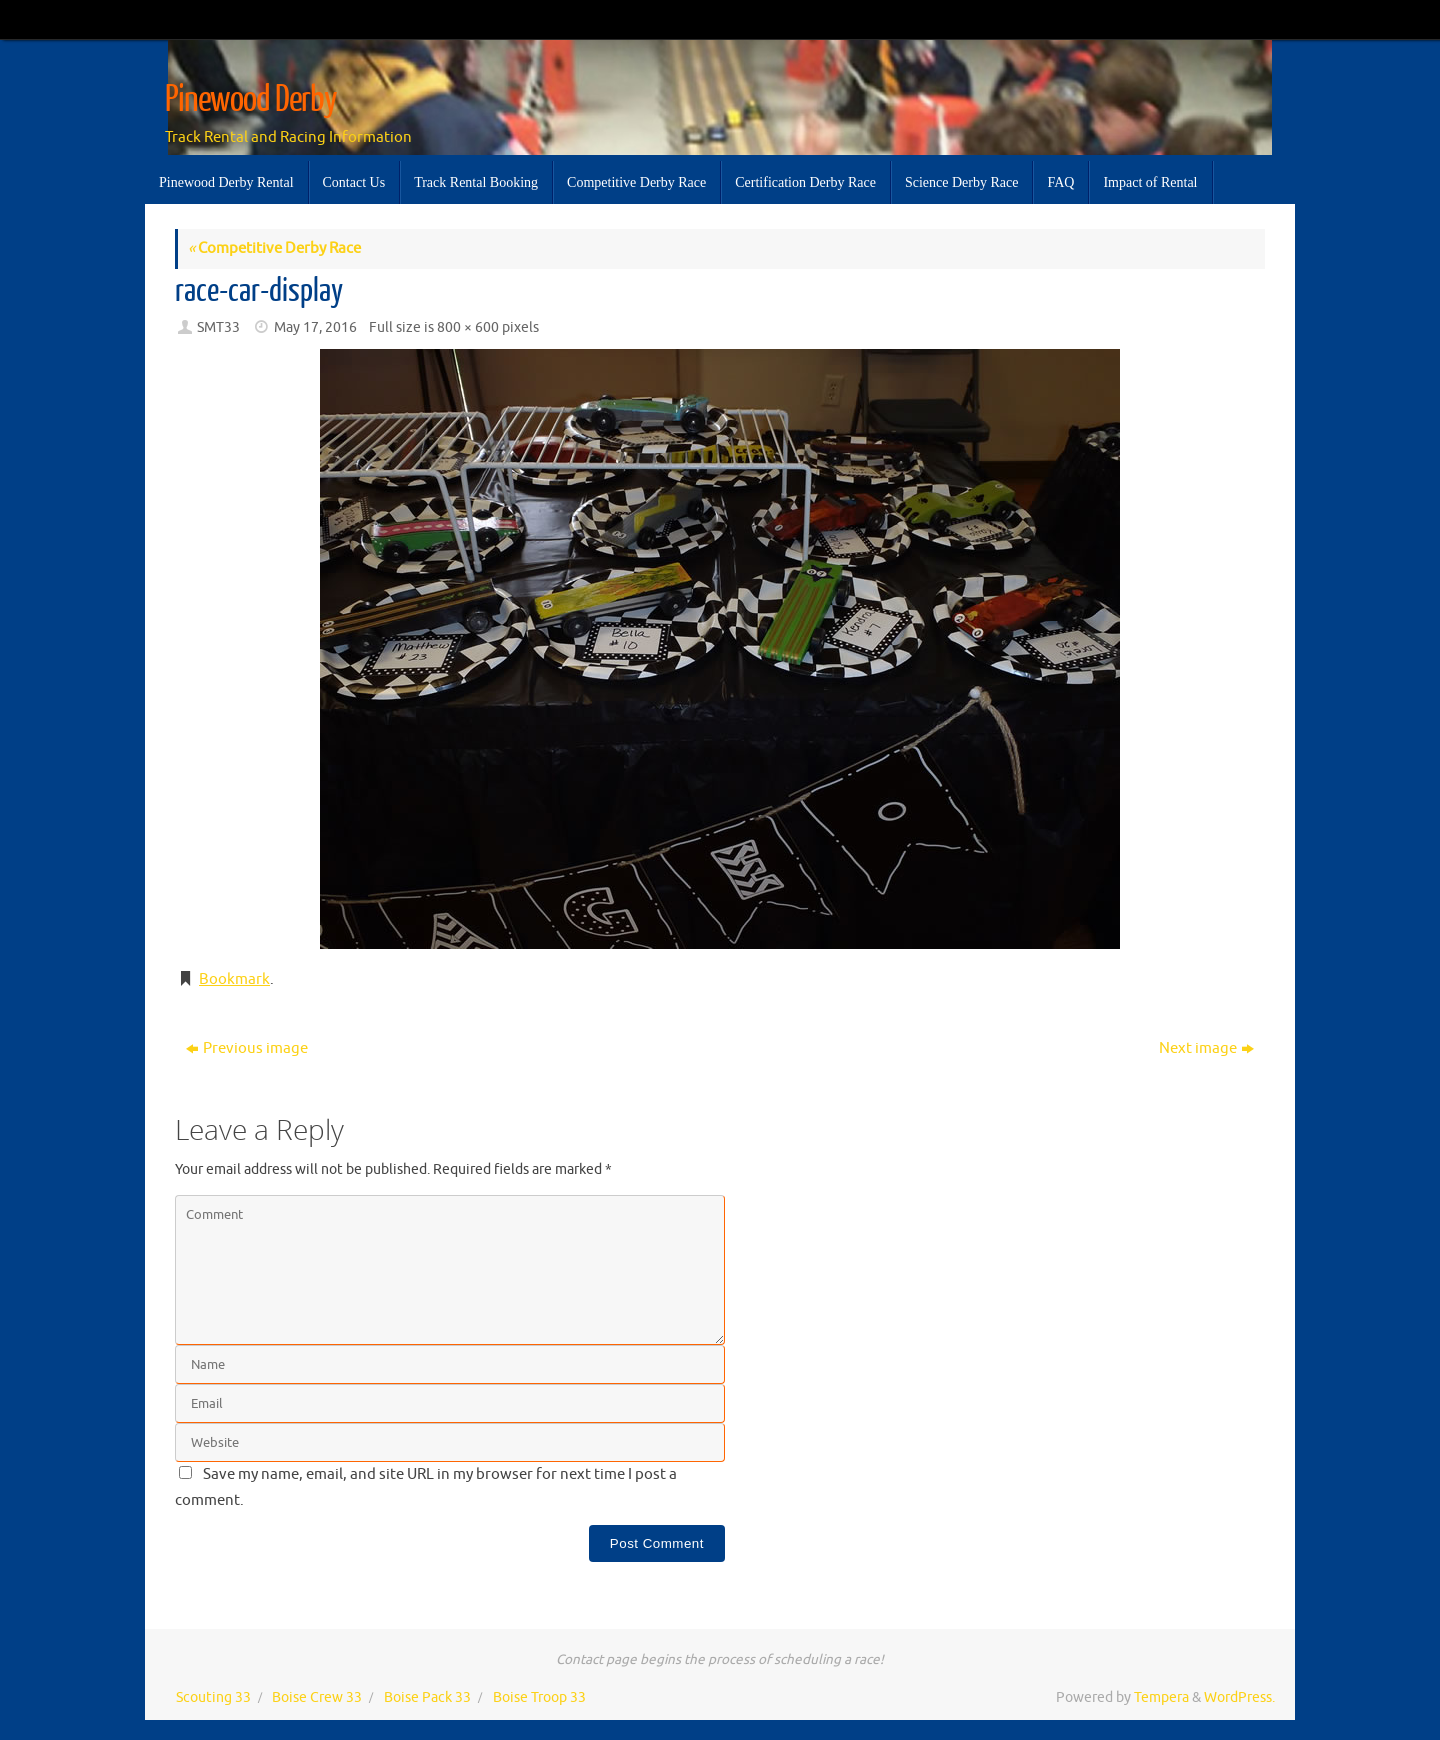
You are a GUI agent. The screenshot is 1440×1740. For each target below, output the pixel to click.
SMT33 (218, 327)
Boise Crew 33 (317, 1697)
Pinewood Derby (251, 100)
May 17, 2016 (315, 327)
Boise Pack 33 (427, 1697)
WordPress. (1239, 1697)
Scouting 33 (213, 1697)
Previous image (247, 1048)
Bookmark (234, 979)
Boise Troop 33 (539, 1697)
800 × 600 (468, 327)
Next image (1206, 1048)
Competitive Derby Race (274, 248)
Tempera (1161, 1697)
